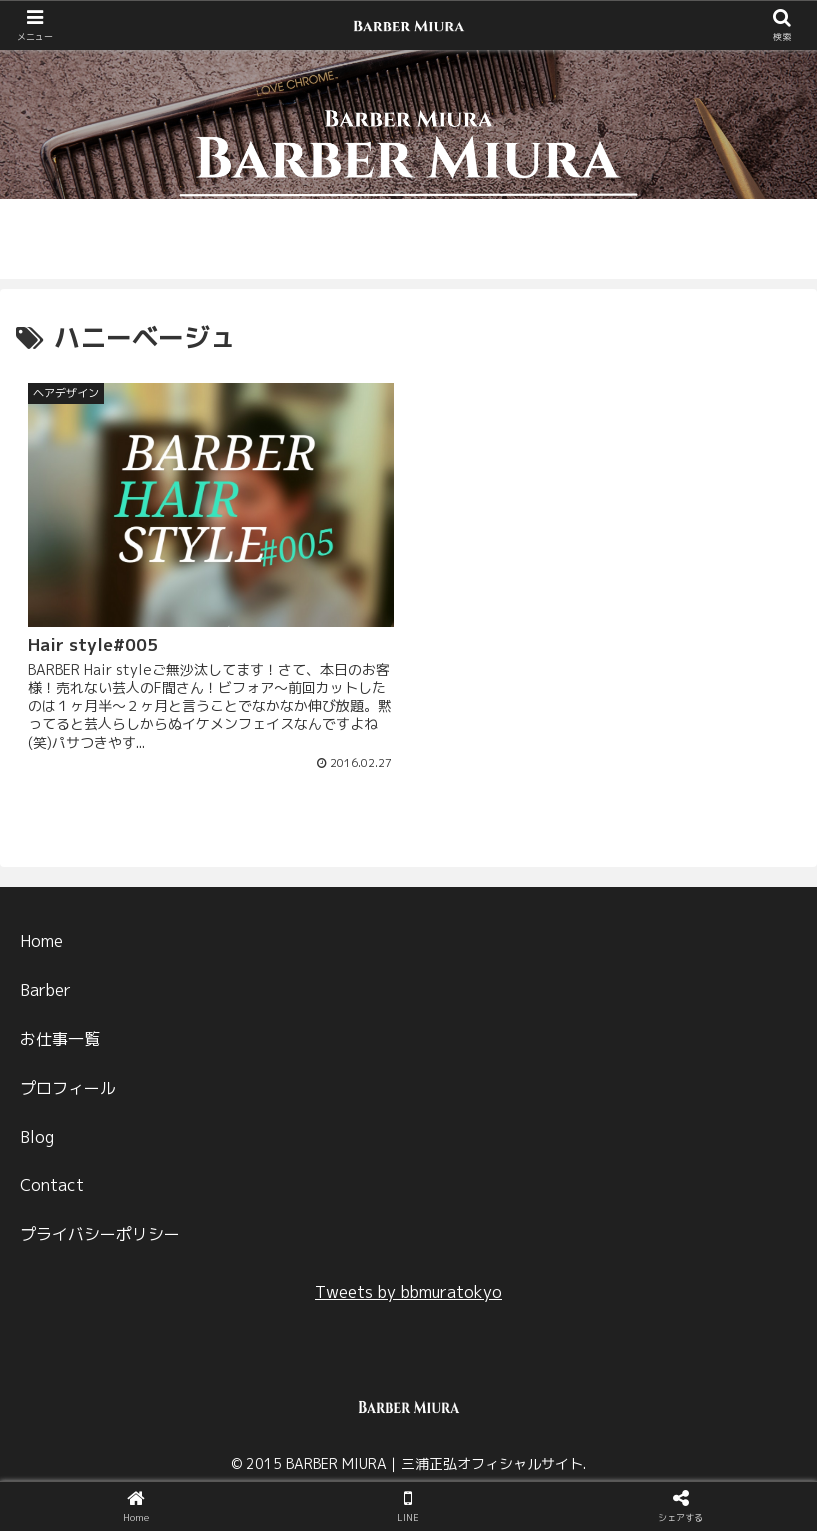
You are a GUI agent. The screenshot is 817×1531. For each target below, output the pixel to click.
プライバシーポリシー (100, 1231)
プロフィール (68, 1085)
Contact (52, 1182)
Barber (45, 987)
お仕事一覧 (60, 1036)
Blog (37, 1133)
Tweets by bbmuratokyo (408, 1289)
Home (41, 938)
